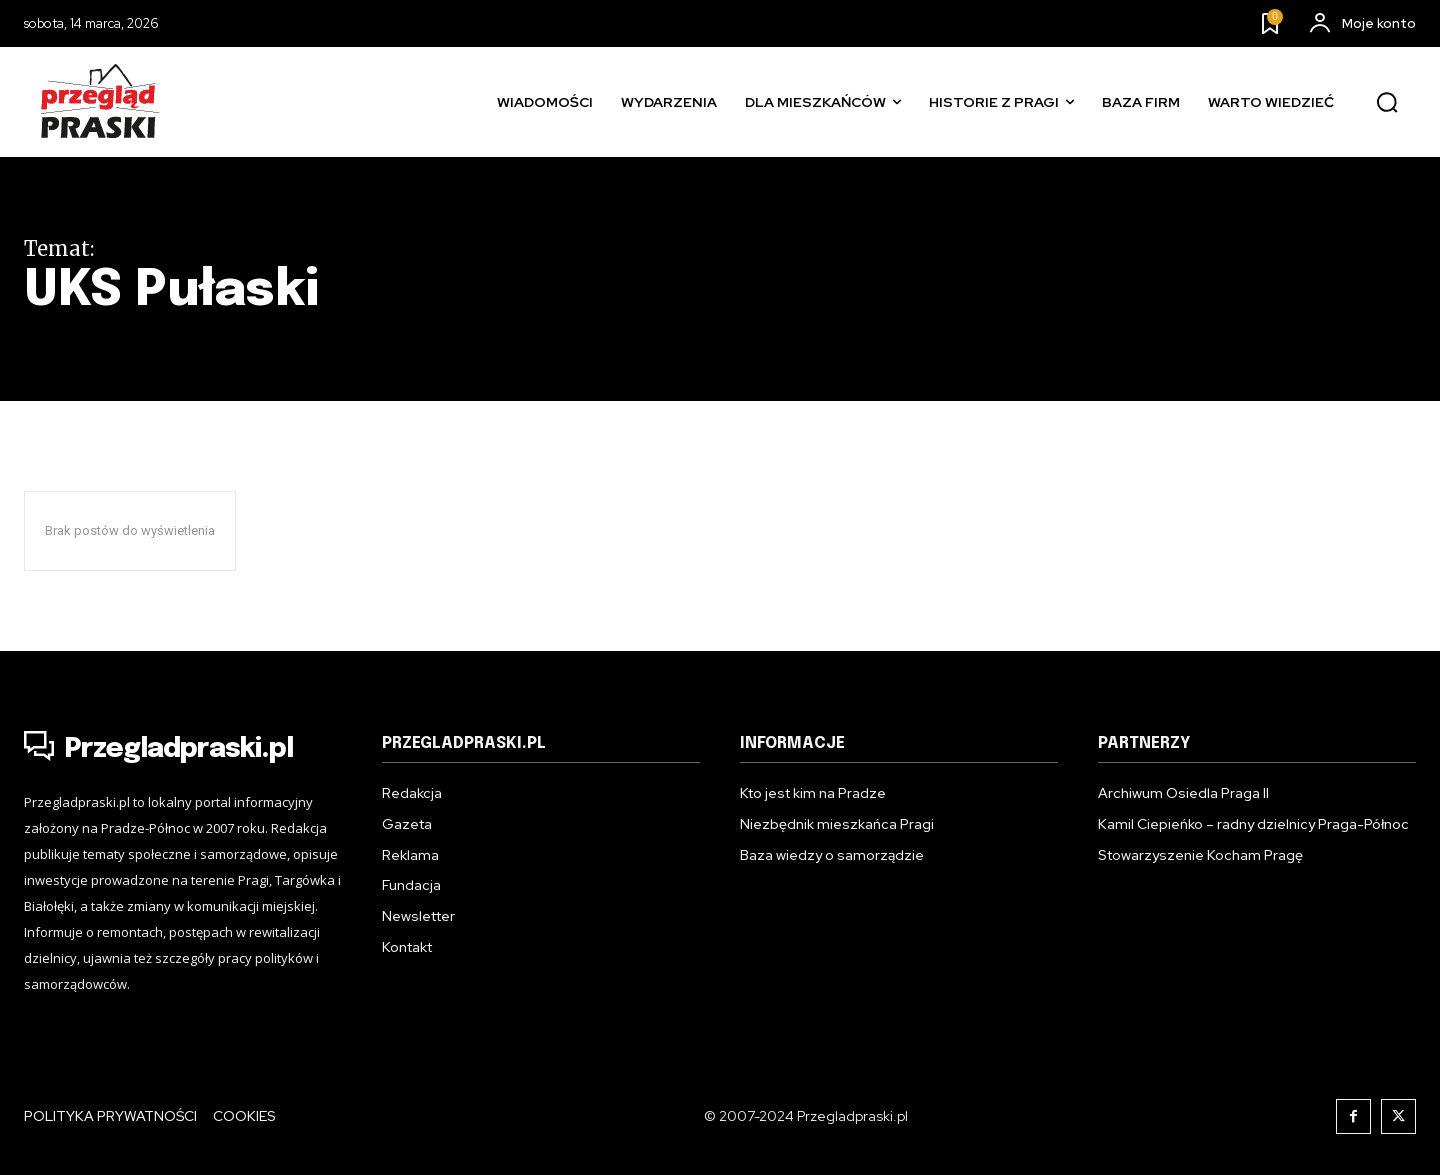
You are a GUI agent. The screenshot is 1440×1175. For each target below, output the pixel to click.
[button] (1387, 103)
